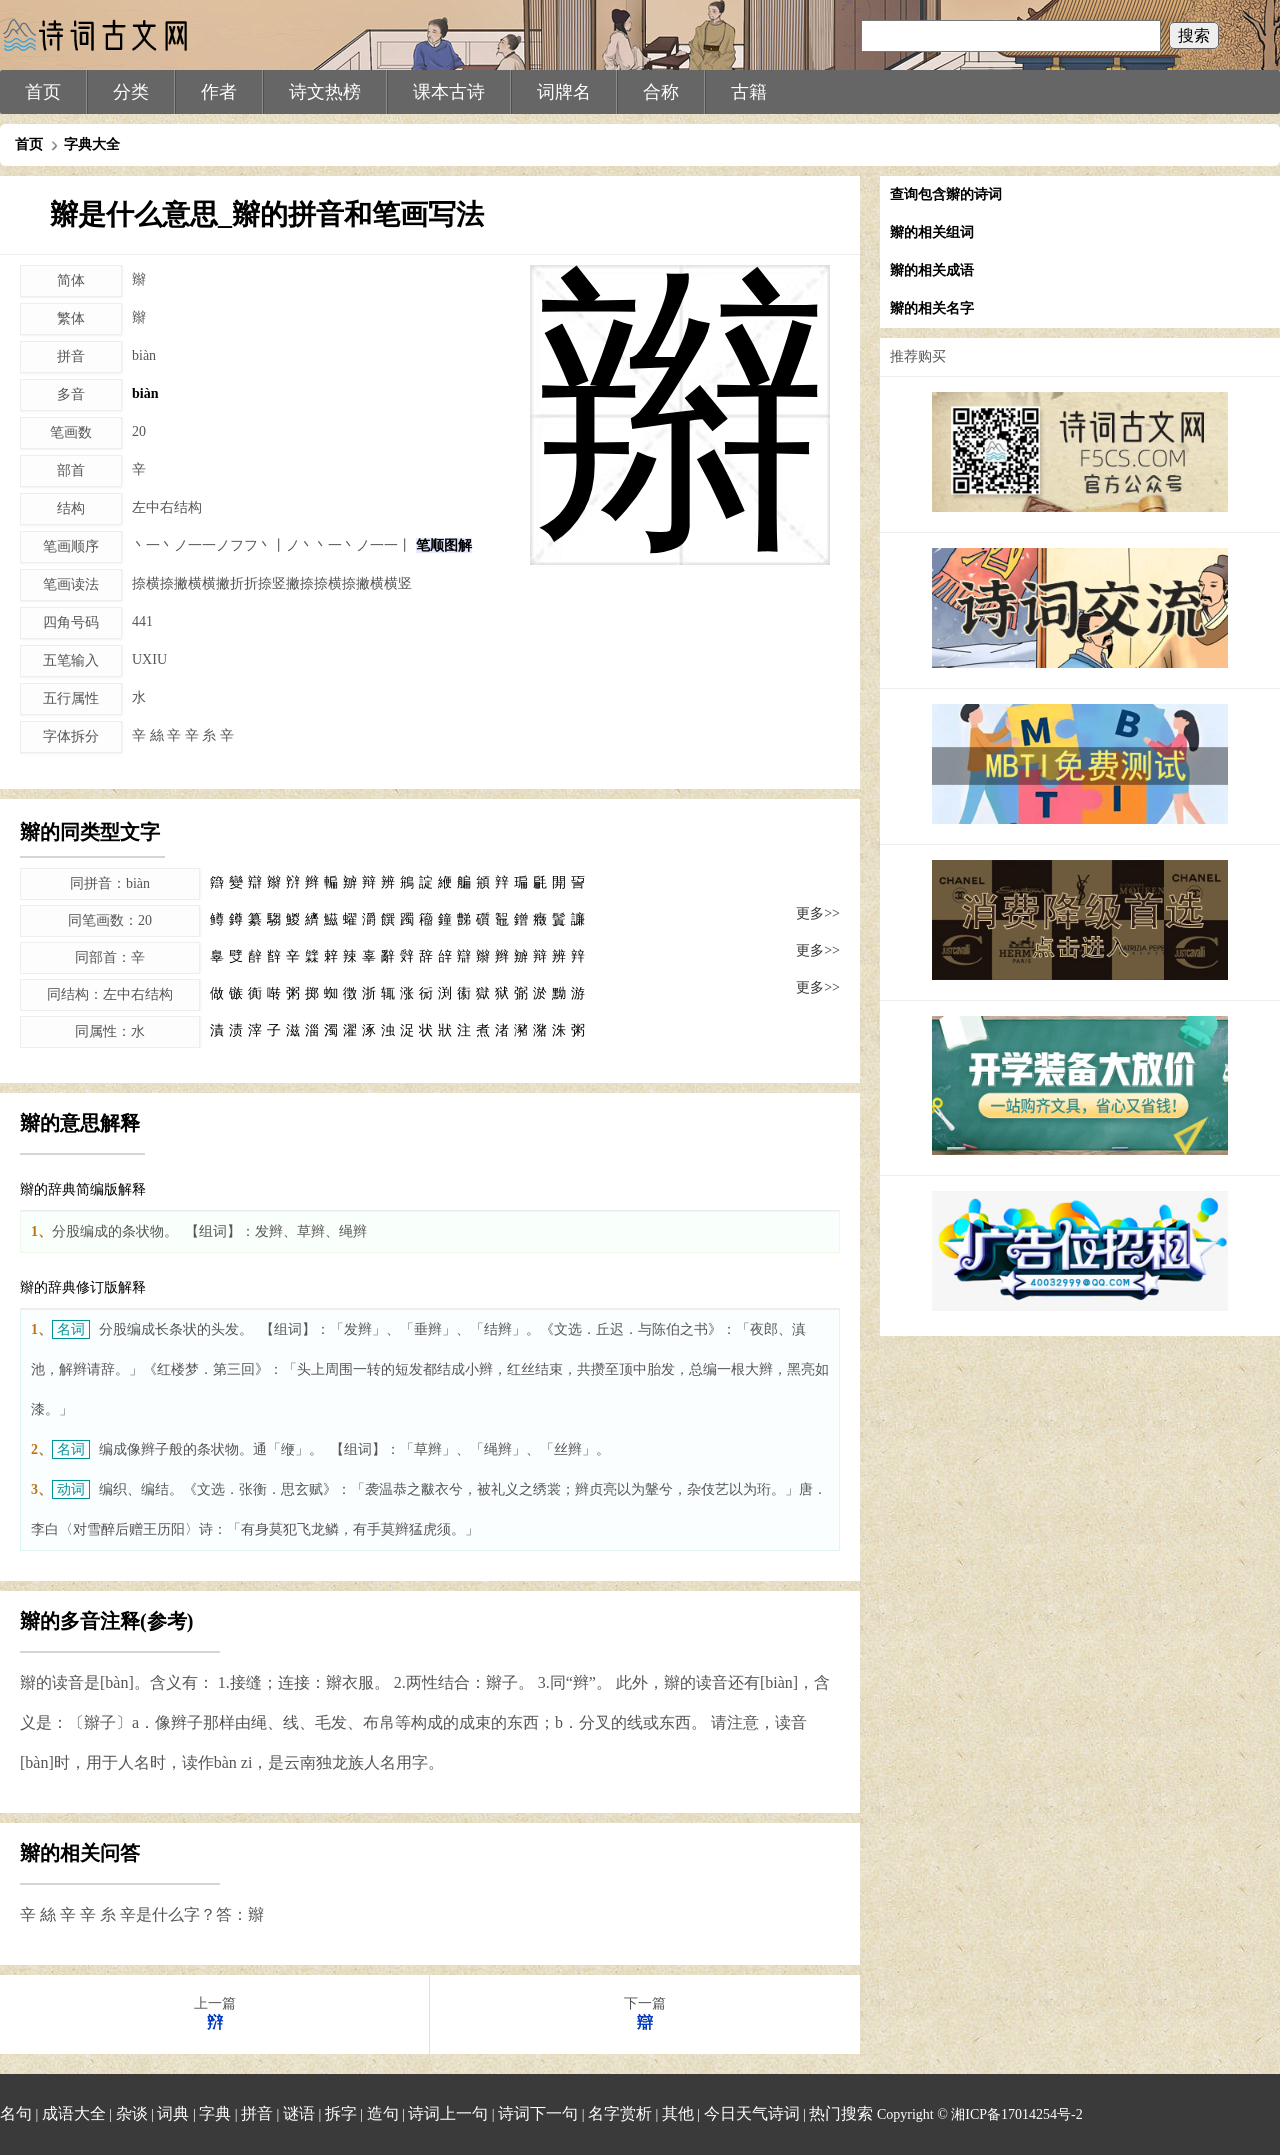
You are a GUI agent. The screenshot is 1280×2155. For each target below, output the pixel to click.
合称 (661, 92)
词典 (173, 2113)
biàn (145, 393)
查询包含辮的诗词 (946, 194)
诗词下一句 (538, 2113)
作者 (219, 92)
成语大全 (74, 2113)
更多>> (818, 913)
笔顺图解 (444, 545)
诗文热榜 (325, 92)
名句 (16, 2113)
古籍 (749, 92)
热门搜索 (841, 2113)
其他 (678, 2113)
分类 (131, 92)
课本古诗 (449, 92)
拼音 (257, 2113)
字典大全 (92, 144)
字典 (215, 2113)
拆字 (341, 2113)
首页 (43, 92)
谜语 (299, 2113)
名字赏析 (620, 2113)
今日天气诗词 (752, 2113)
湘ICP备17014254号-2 (1016, 2114)
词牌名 (564, 92)
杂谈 (132, 2113)
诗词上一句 (448, 2113)
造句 (383, 2113)
